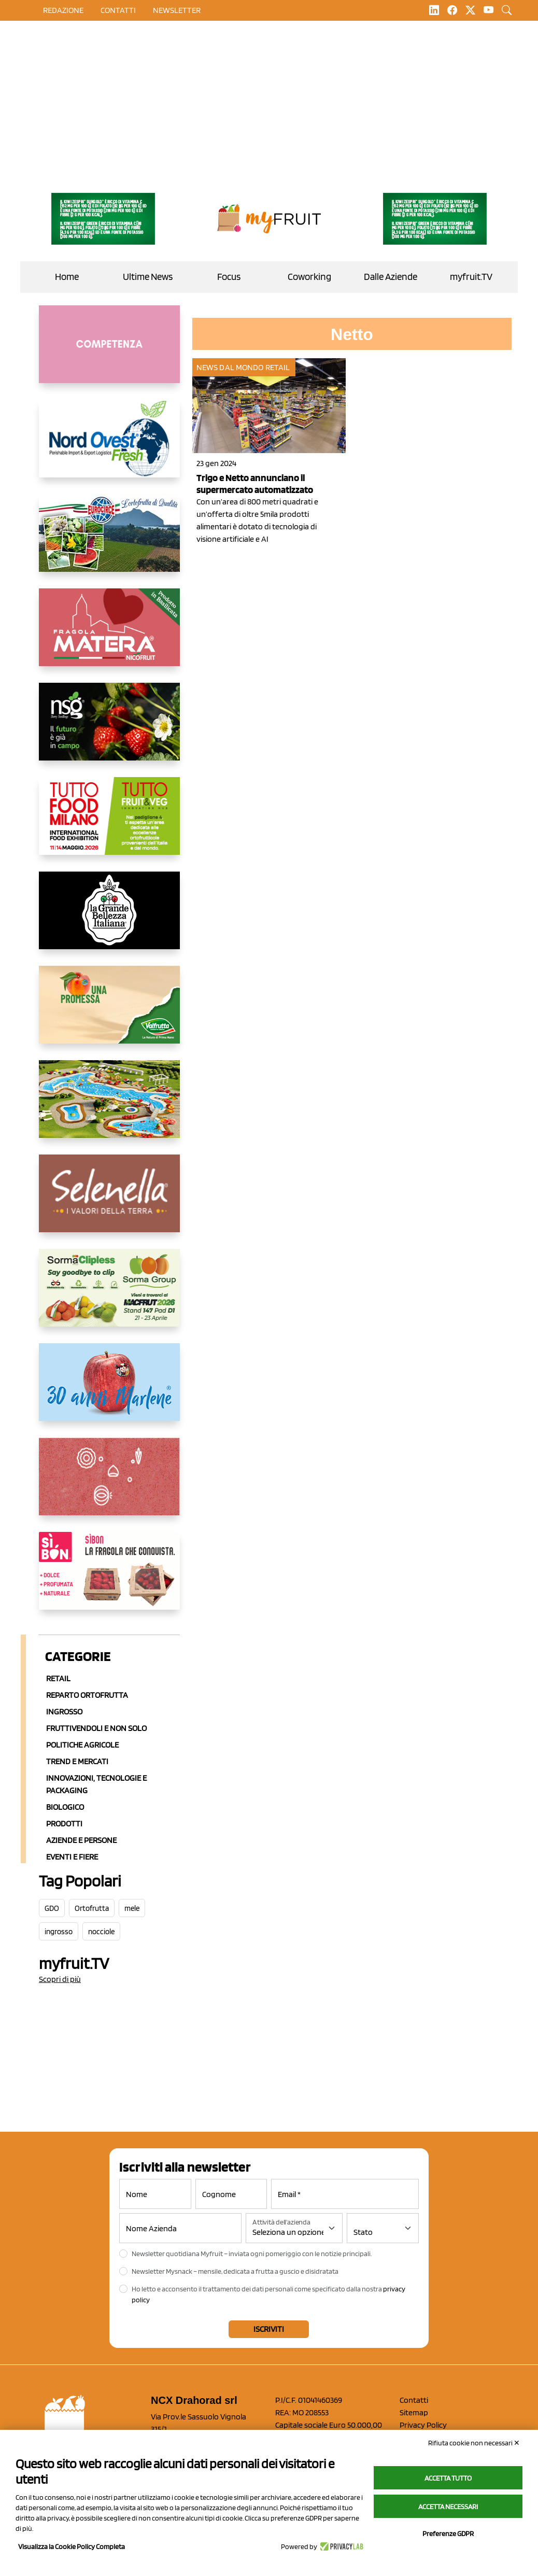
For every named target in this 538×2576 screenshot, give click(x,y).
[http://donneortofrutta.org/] (109, 352)
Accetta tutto (448, 2478)
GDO (52, 1908)
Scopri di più (60, 1979)
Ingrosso (64, 1711)
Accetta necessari (448, 2506)
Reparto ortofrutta (87, 1695)
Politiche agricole (82, 1745)
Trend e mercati (77, 1761)
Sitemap (414, 2412)
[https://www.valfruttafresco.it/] (109, 1013)
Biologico (65, 1807)
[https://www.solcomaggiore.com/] (109, 1485)
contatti (118, 10)
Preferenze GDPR (448, 2533)
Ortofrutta (92, 1908)
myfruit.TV (471, 277)
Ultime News (148, 277)
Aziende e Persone (81, 1840)
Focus (228, 277)
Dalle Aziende (390, 277)
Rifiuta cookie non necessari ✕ (474, 2443)
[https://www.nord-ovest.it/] (109, 447)
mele (131, 1908)
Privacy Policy (423, 2425)
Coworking (309, 277)
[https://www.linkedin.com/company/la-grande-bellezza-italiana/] (109, 918)
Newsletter (177, 10)
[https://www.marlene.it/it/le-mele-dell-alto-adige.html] (109, 1390)
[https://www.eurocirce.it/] (109, 541)
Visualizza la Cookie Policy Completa (71, 2546)
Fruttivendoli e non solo (96, 1728)
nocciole (101, 1931)
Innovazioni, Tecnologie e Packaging (96, 1784)
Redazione (63, 10)
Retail (58, 1678)
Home (67, 277)
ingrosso (59, 1931)
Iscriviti (268, 2329)
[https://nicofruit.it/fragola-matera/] (109, 635)
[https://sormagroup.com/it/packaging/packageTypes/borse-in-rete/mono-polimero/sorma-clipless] (109, 1296)
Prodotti (64, 1823)
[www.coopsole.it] (109, 1579)
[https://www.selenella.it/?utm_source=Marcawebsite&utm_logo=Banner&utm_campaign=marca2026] (109, 1202)
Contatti (414, 2400)
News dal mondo (229, 367)
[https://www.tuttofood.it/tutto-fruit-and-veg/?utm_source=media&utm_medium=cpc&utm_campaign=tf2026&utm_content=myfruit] (109, 824)
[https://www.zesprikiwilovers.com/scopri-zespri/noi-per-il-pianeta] (103, 219)
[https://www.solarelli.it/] (109, 1107)
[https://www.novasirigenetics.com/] (109, 730)
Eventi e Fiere (72, 1857)
